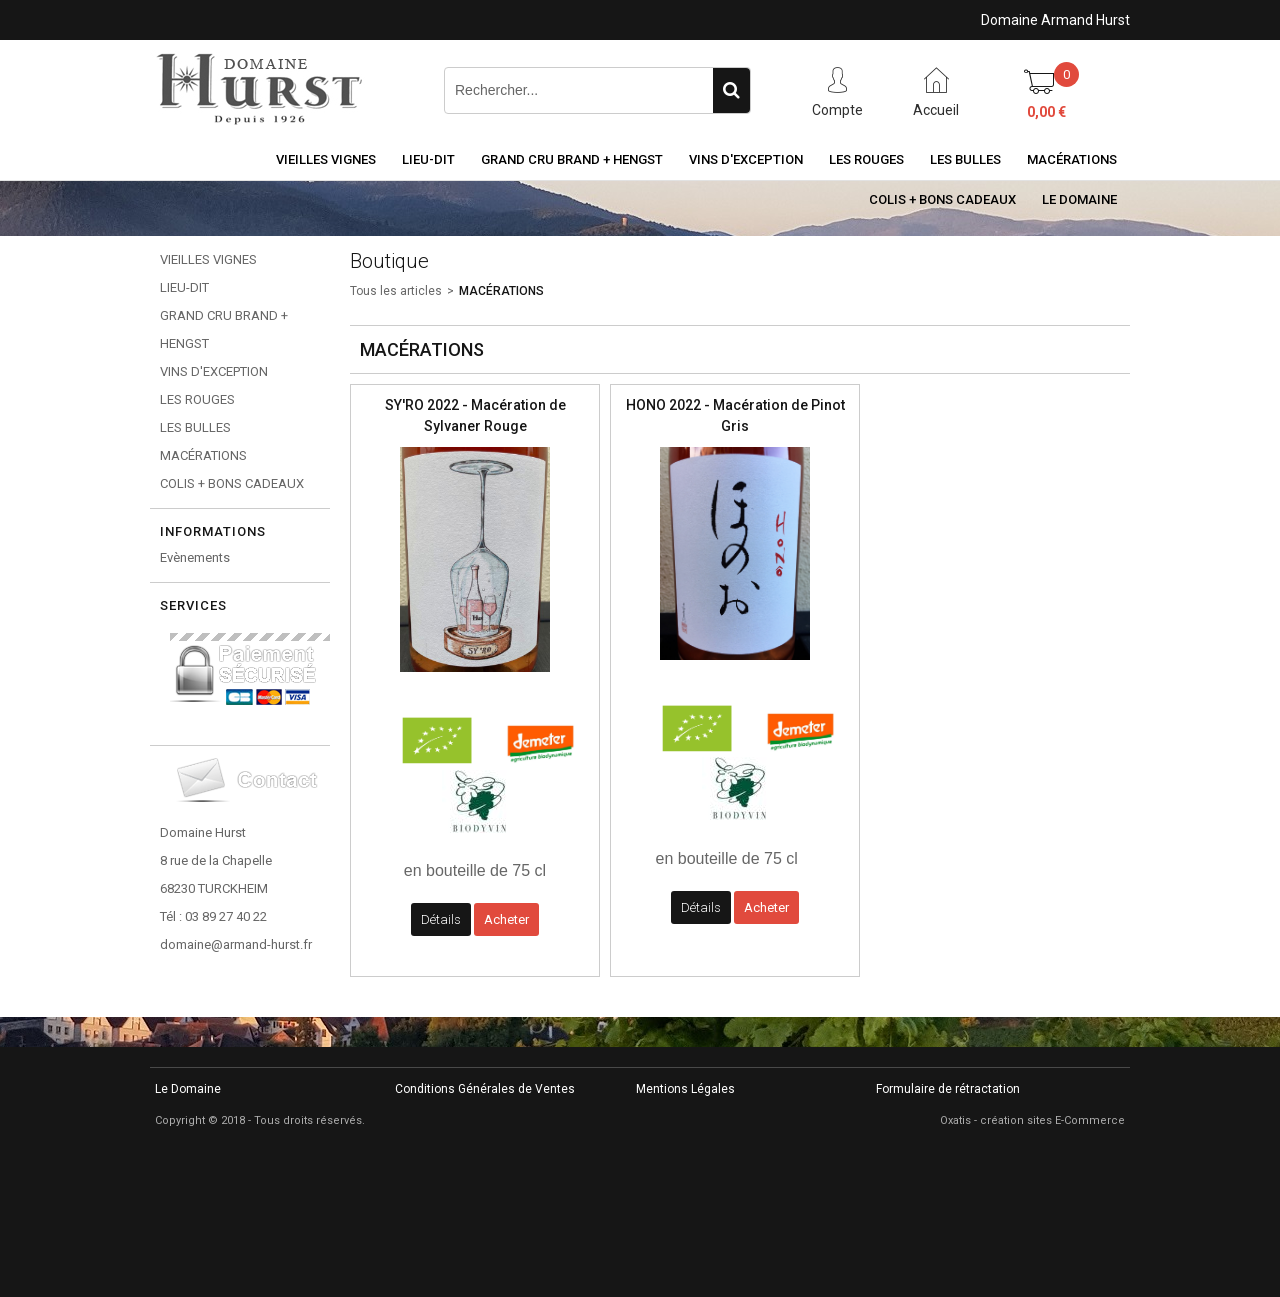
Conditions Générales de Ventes (485, 1089)
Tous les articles (396, 291)
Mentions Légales (685, 1089)
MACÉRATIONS (1072, 159)
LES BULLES (965, 159)
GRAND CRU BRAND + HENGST (572, 159)
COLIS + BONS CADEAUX (942, 199)
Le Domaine (1079, 199)
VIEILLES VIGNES (326, 159)
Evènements (195, 557)
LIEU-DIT (428, 159)
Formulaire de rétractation (948, 1089)
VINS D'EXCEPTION (746, 159)
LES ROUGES (866, 159)
